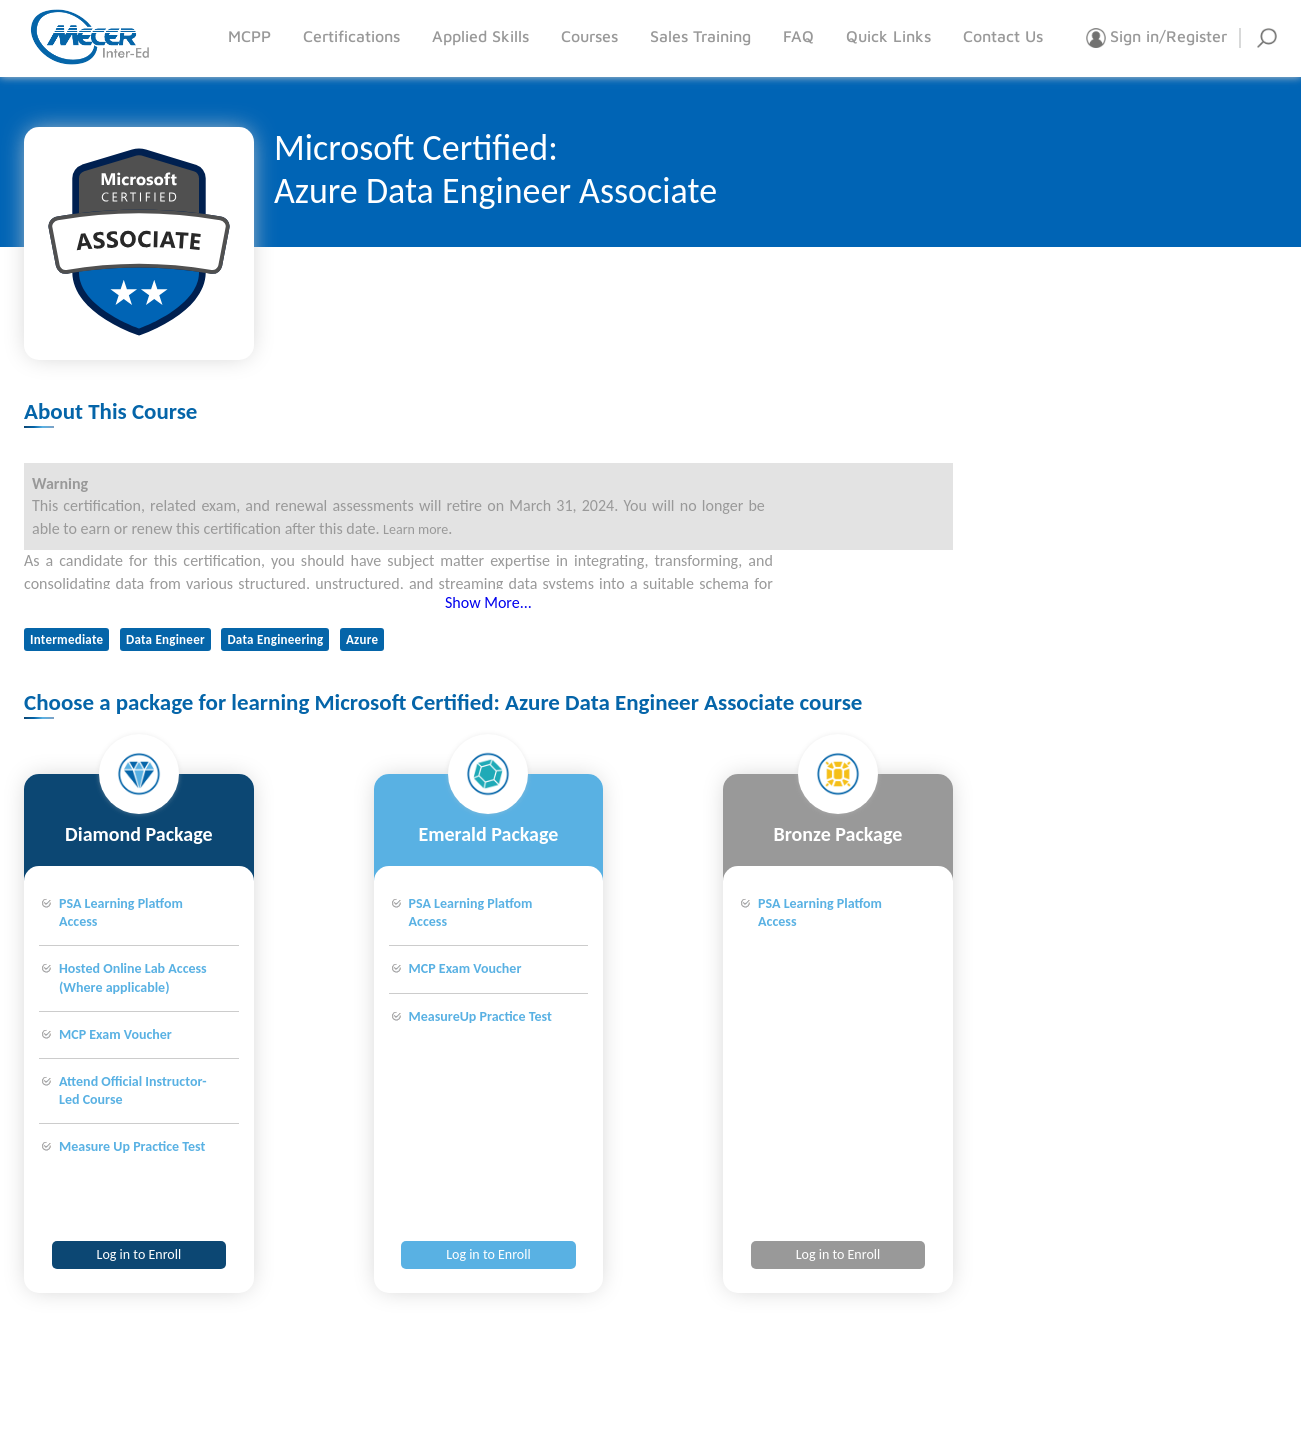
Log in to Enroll (139, 1254)
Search (1267, 38)
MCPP (249, 36)
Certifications (351, 36)
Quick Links (888, 36)
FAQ (798, 36)
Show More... (488, 602)
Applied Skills (480, 36)
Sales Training (700, 36)
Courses (589, 36)
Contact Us (1003, 36)
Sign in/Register (1156, 38)
